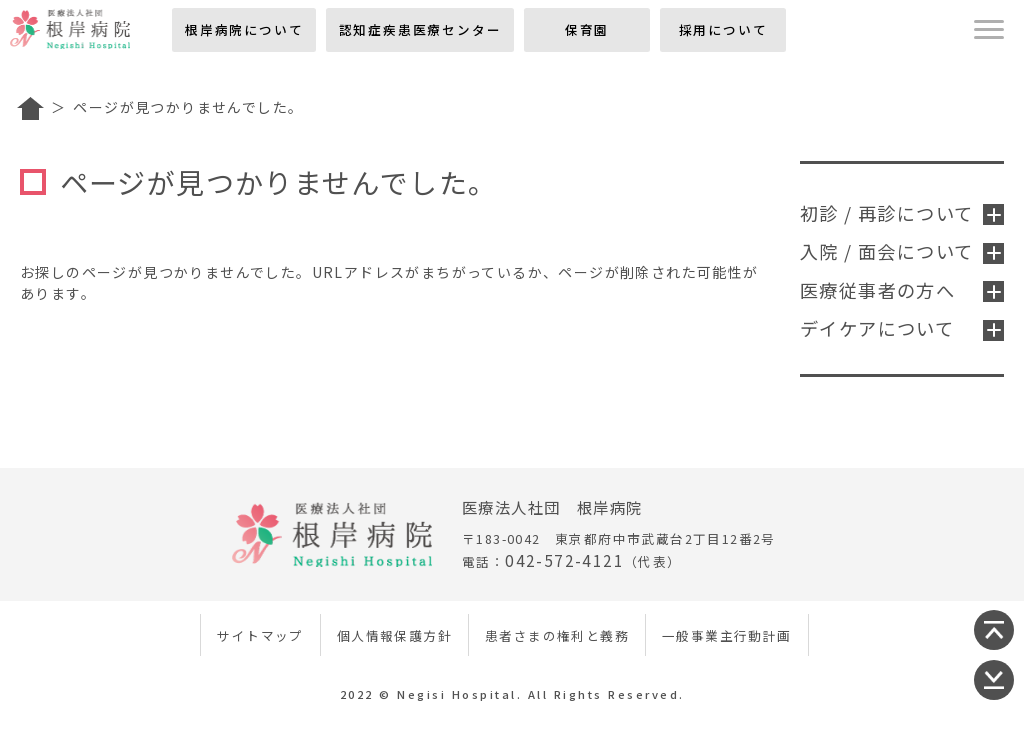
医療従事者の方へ (902, 290)
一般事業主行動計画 (727, 635)
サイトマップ (260, 635)
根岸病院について (244, 29)
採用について (723, 29)
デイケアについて (902, 328)
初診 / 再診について (902, 213)
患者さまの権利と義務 (557, 635)
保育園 (587, 29)
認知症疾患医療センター (420, 29)
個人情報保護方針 (394, 635)
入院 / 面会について (902, 251)
